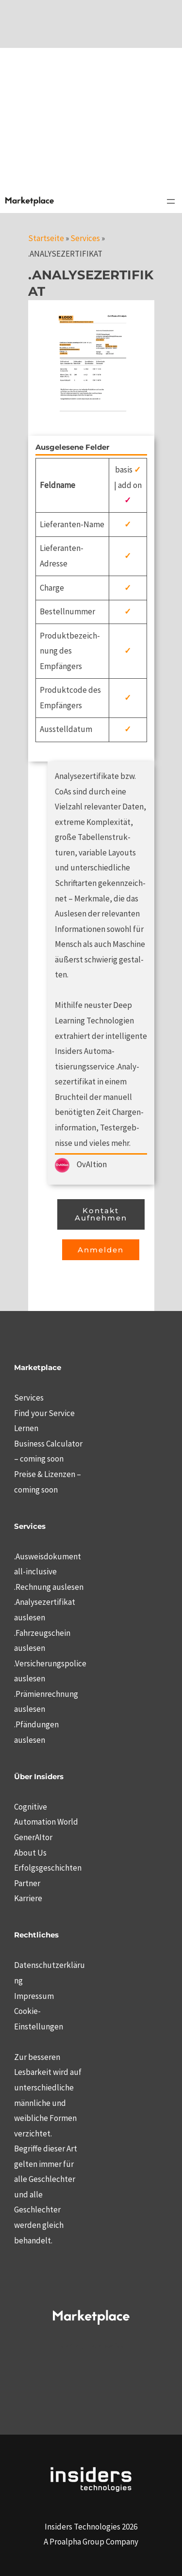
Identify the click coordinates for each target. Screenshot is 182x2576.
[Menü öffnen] (171, 201)
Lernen (26, 1428)
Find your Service (44, 1413)
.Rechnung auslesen (48, 1587)
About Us (30, 1852)
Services (85, 238)
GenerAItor (33, 1837)
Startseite (46, 238)
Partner (27, 1883)
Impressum (34, 1996)
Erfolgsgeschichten (48, 1867)
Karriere (28, 1898)
